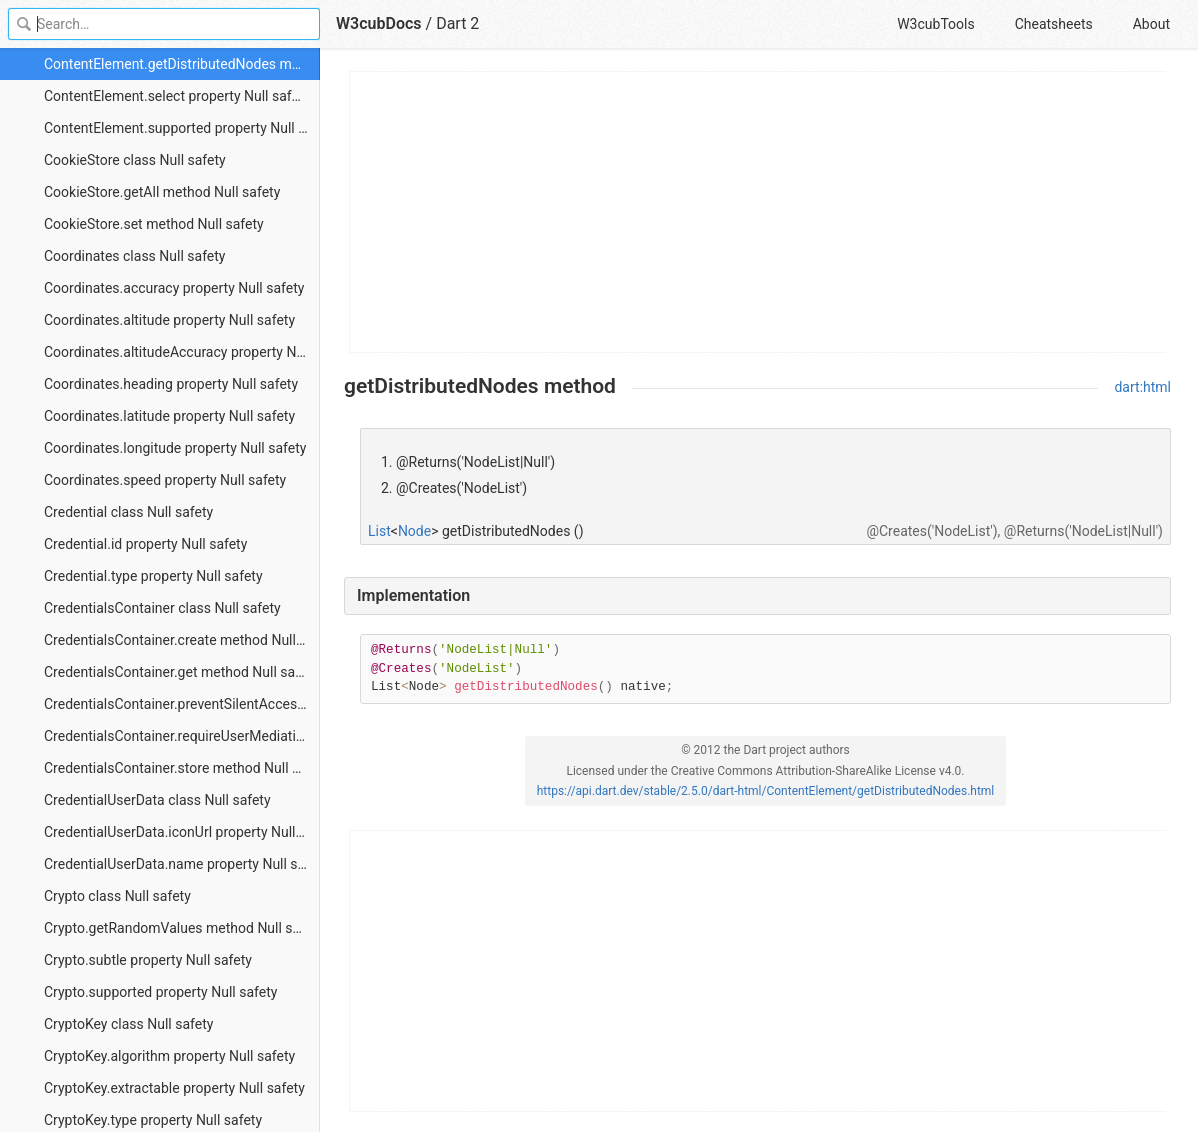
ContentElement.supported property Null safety (182, 128)
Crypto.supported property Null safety (160, 992)
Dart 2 (457, 23)
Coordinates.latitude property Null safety (169, 416)
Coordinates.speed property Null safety (165, 480)
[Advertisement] (758, 212)
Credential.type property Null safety (153, 576)
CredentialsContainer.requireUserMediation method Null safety (182, 736)
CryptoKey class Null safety (128, 1024)
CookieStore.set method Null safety (154, 224)
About (1151, 24)
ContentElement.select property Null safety (177, 96)
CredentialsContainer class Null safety (162, 608)
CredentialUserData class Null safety (157, 800)
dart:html (1142, 387)
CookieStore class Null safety (135, 160)
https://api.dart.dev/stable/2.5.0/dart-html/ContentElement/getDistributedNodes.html (766, 791)
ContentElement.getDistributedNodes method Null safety (182, 64)
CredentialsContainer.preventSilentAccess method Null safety (182, 704)
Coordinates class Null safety (134, 256)
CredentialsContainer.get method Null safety (181, 672)
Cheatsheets (1054, 24)
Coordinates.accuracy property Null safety (174, 288)
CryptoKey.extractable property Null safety (174, 1088)
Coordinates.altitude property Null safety (169, 320)
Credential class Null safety (128, 512)
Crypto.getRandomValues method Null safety (182, 928)
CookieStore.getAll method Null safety (162, 192)
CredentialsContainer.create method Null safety (182, 640)
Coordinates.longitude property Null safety (175, 448)
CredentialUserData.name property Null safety (182, 864)
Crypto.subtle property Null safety (148, 960)
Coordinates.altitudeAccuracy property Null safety (182, 352)
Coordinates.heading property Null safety (171, 384)
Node (414, 531)
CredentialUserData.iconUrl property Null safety (182, 832)
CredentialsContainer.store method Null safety (182, 768)
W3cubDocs (379, 23)
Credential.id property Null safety (145, 544)
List (379, 531)
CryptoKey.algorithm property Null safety (169, 1056)
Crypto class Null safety (117, 896)
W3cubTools (935, 24)
